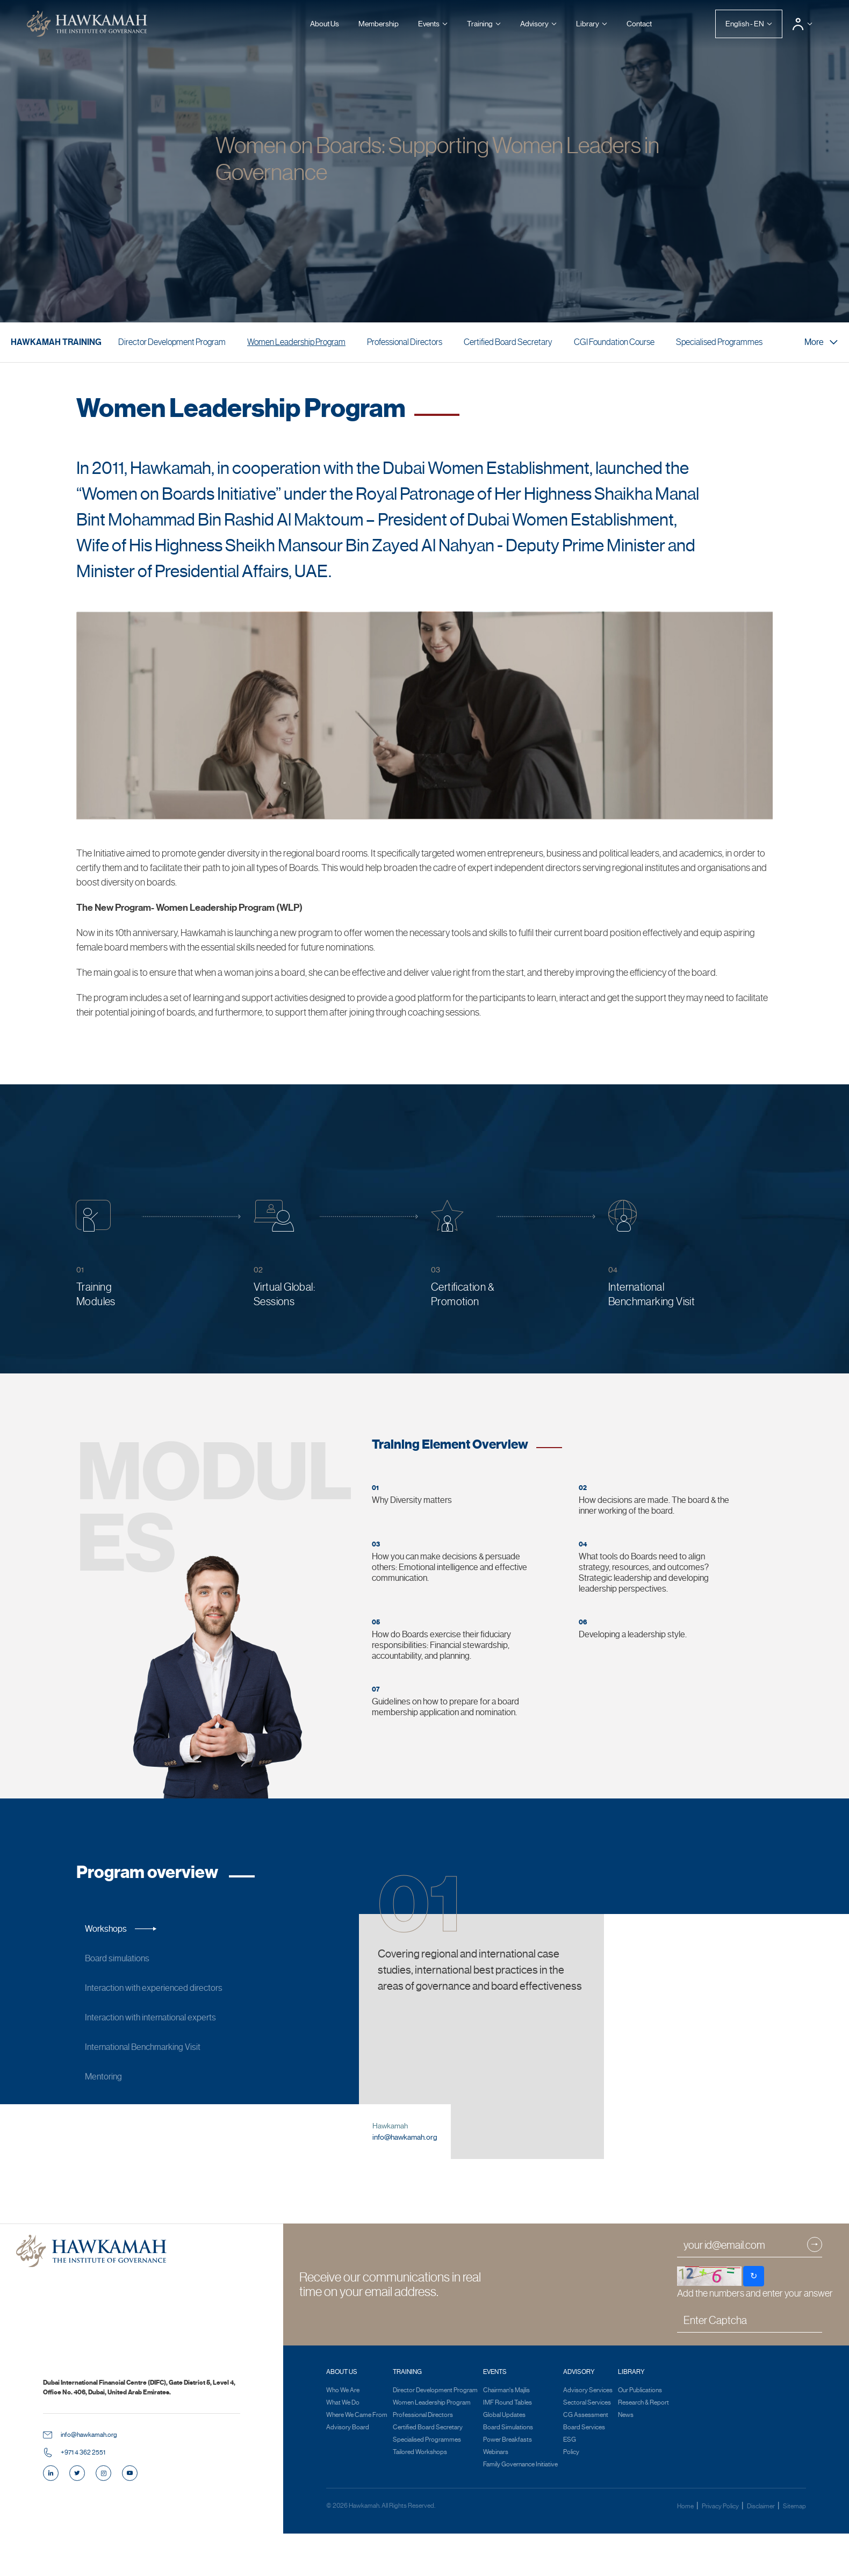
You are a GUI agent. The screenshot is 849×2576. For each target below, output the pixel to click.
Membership (378, 23)
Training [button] (480, 23)
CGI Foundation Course (614, 342)
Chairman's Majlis (506, 2435)
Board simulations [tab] (132, 1958)
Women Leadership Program (296, 342)
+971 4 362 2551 (83, 2497)
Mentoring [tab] (118, 2077)
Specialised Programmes (719, 342)
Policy (571, 2497)
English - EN (744, 23)
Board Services (584, 2472)
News (626, 2460)
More (821, 342)
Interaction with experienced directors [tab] (168, 1988)
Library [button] (587, 23)
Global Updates (504, 2460)
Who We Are (342, 2435)
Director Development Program (172, 342)
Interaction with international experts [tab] (165, 2017)
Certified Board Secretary (508, 342)
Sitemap (794, 2551)
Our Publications (640, 2435)
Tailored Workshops (420, 2497)
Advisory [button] (534, 23)
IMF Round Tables (507, 2447)
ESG (569, 2484)
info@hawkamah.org (404, 2182)
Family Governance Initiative (520, 2509)
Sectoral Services (587, 2447)
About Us (324, 23)
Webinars (495, 2497)
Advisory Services (588, 2435)
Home (686, 2551)
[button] (802, 24)
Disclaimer (761, 2551)
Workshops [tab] (120, 1929)
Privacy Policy (721, 2551)
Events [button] (429, 23)
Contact (639, 23)
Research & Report (643, 2447)
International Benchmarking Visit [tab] (157, 2047)
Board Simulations (508, 2472)
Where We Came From (356, 2460)
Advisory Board (347, 2472)
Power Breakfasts (507, 2484)
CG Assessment (585, 2460)
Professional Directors (404, 342)
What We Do (342, 2447)
